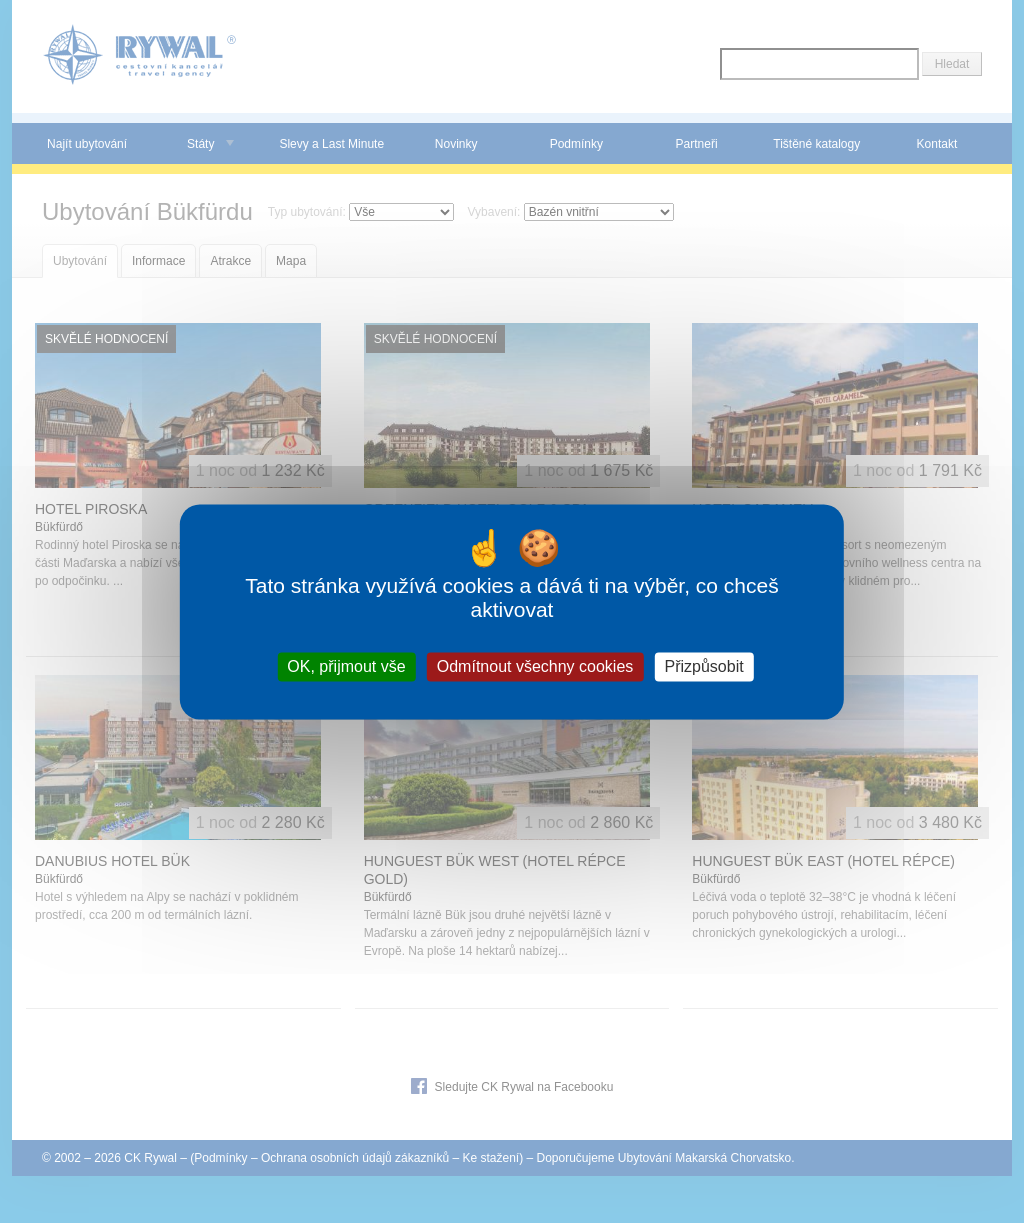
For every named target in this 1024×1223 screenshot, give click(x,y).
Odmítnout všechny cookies (535, 666)
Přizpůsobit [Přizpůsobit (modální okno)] (703, 666)
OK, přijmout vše (346, 666)
